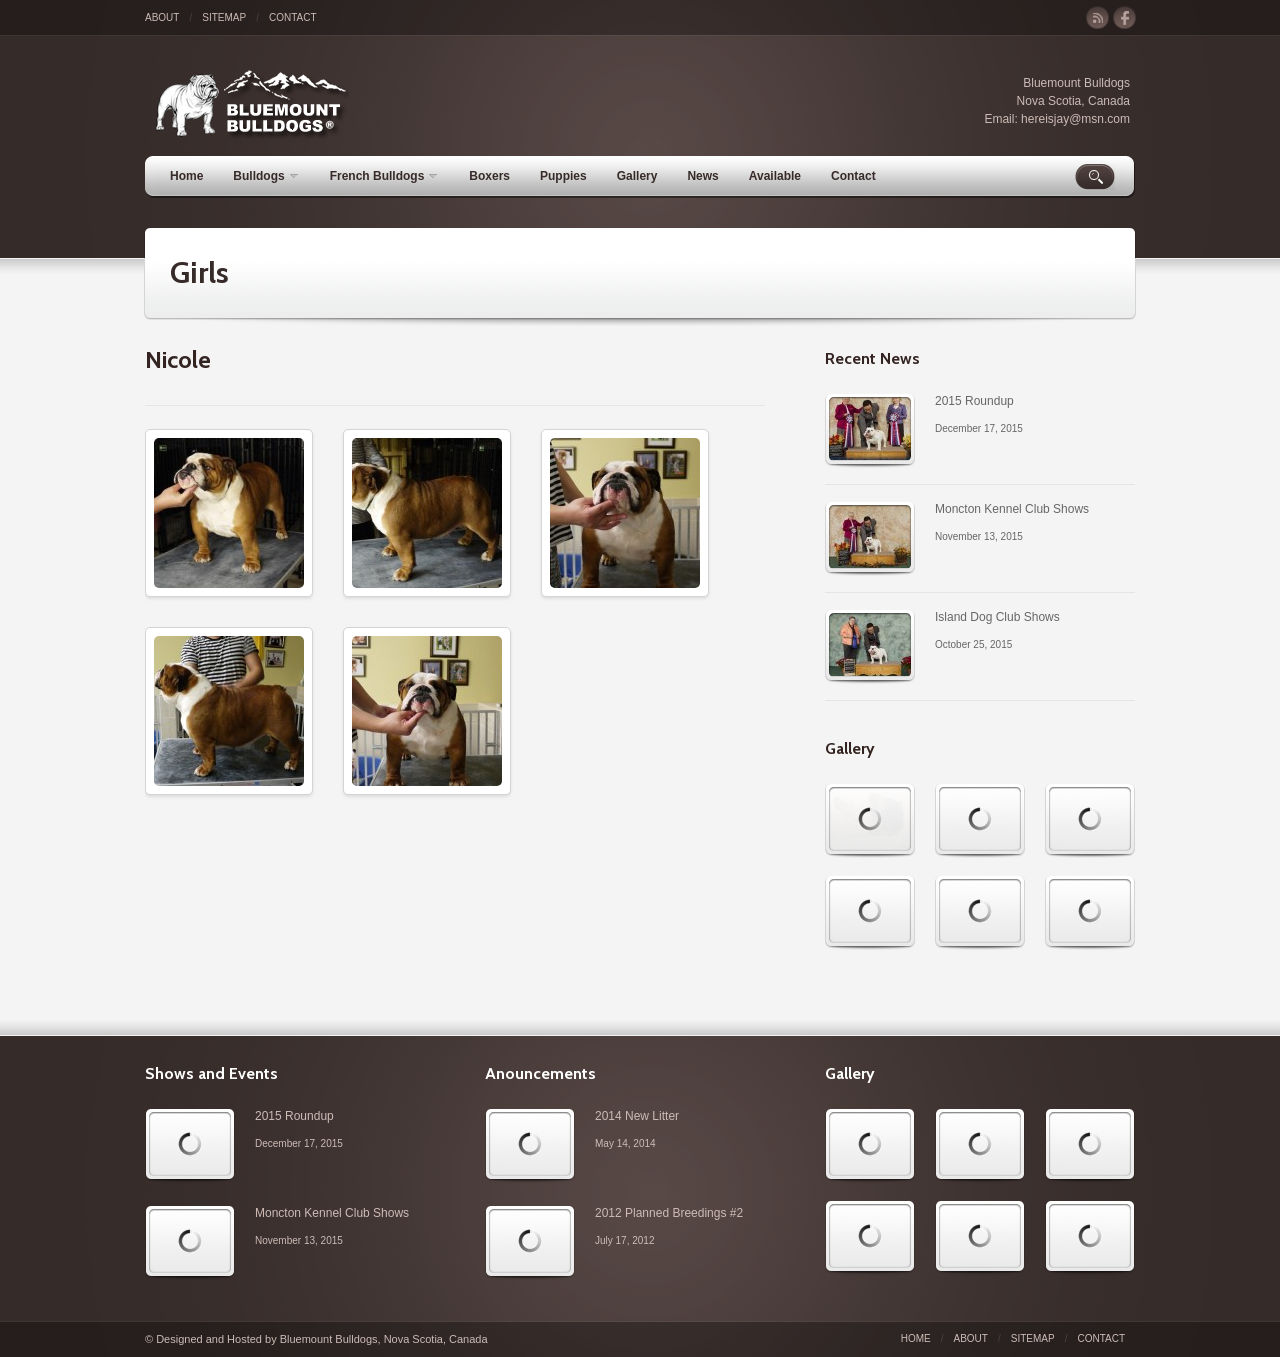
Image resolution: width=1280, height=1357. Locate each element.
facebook (1124, 18)
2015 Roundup (974, 401)
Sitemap (224, 17)
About (162, 17)
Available (775, 176)
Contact (293, 17)
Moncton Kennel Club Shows (1012, 509)
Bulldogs (265, 176)
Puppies (563, 176)
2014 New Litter (637, 1116)
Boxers (489, 176)
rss (1097, 18)
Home (186, 176)
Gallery (637, 176)
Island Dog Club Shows (997, 617)
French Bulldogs (384, 176)
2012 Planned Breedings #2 (669, 1213)
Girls (199, 272)
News (702, 176)
